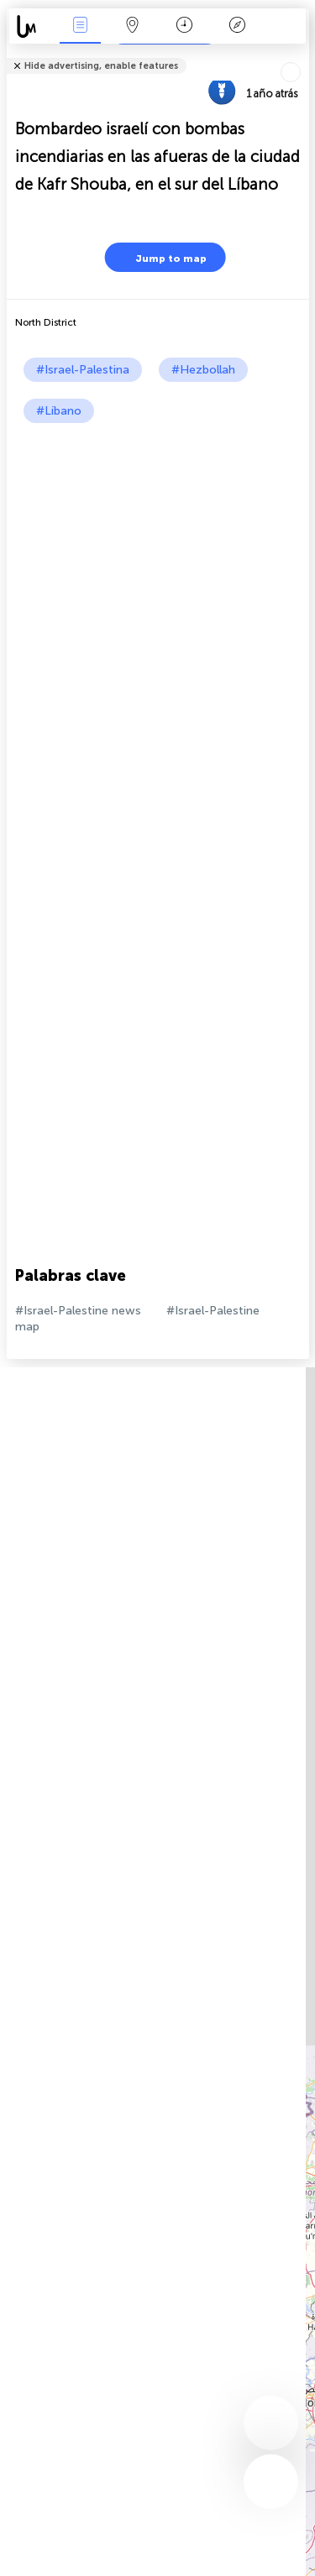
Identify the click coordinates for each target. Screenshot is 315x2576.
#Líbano (58, 411)
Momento (184, 26)
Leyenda (236, 26)
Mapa (132, 26)
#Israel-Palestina (82, 370)
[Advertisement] (157, 588)
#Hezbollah (203, 370)
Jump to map (160, 257)
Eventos (79, 26)
